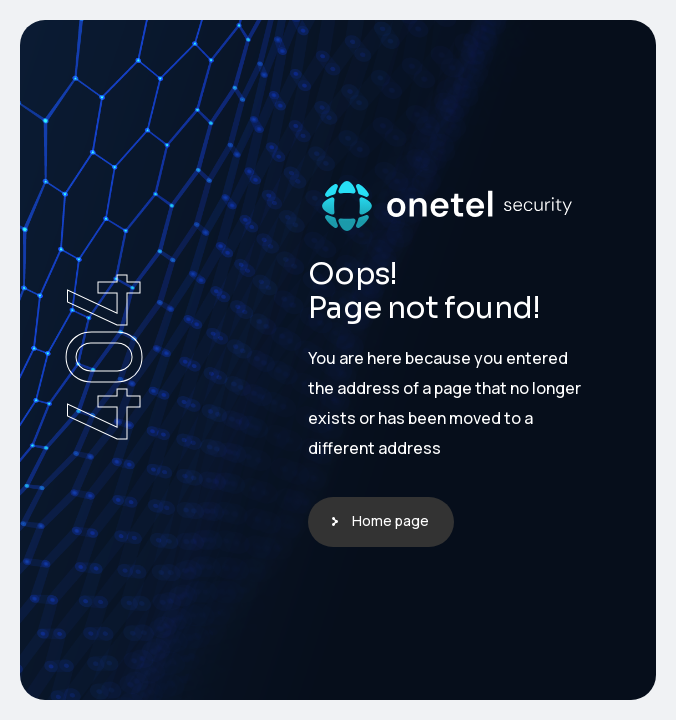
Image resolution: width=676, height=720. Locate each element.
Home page (390, 520)
